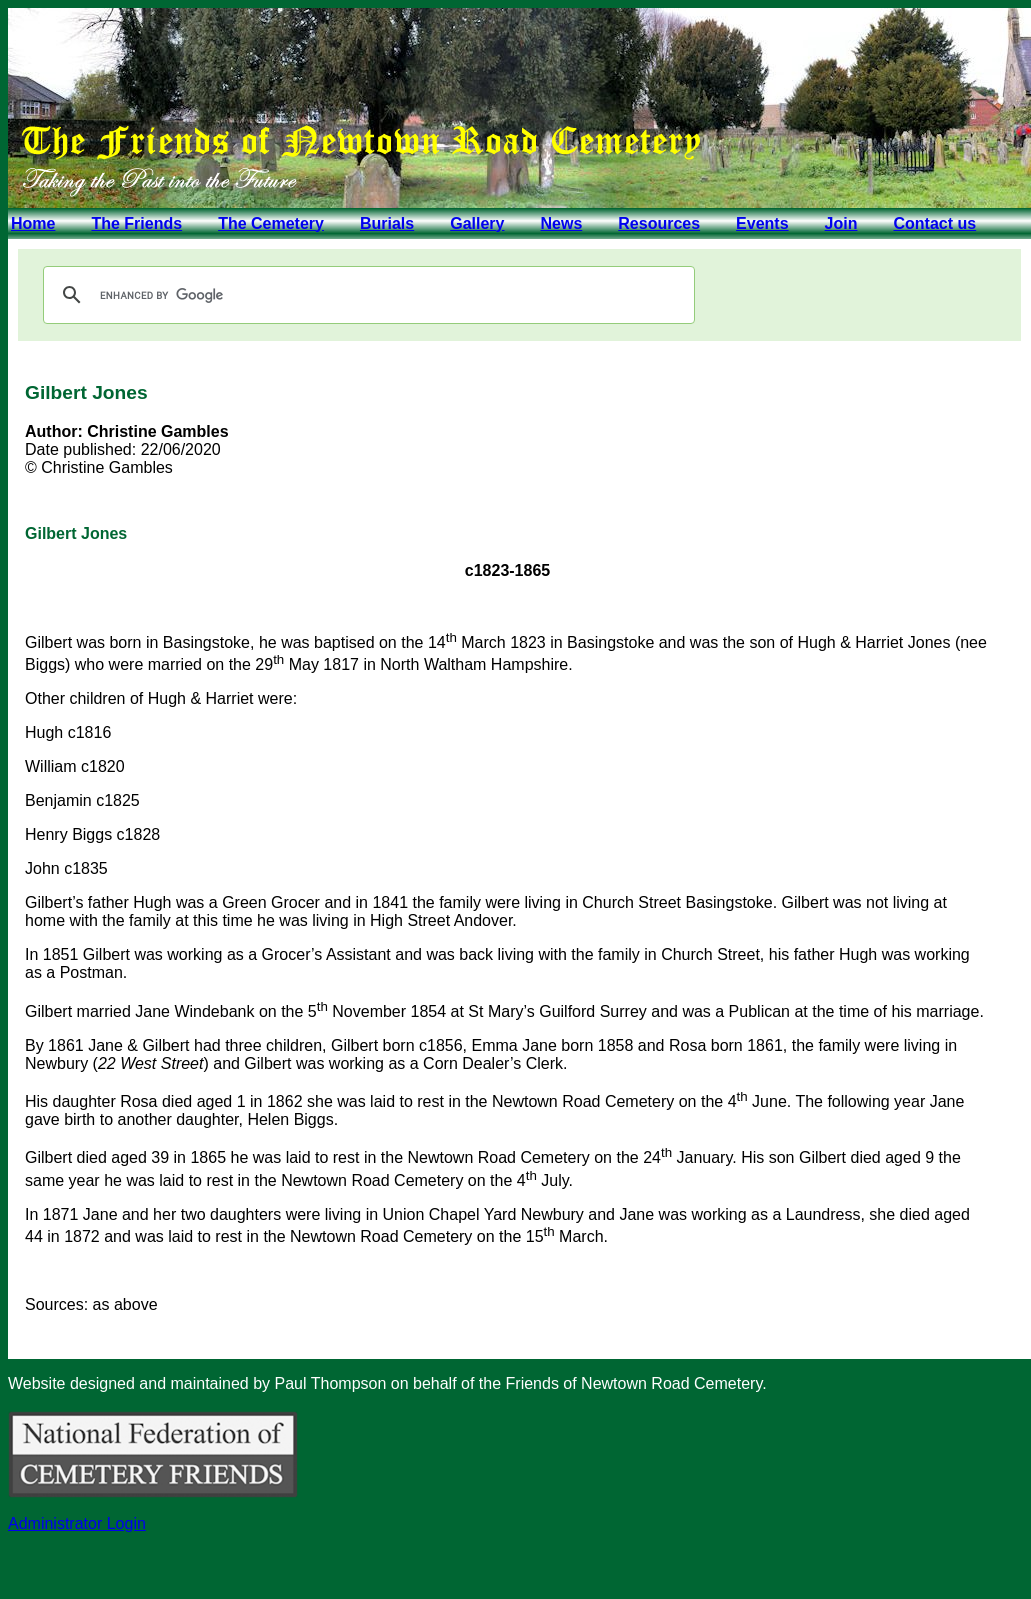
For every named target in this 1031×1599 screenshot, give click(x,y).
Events (762, 223)
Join (841, 223)
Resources (659, 223)
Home (33, 223)
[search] (366, 295)
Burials (387, 223)
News (561, 223)
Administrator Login (77, 1523)
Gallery (477, 223)
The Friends (136, 223)
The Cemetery (271, 223)
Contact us (934, 223)
